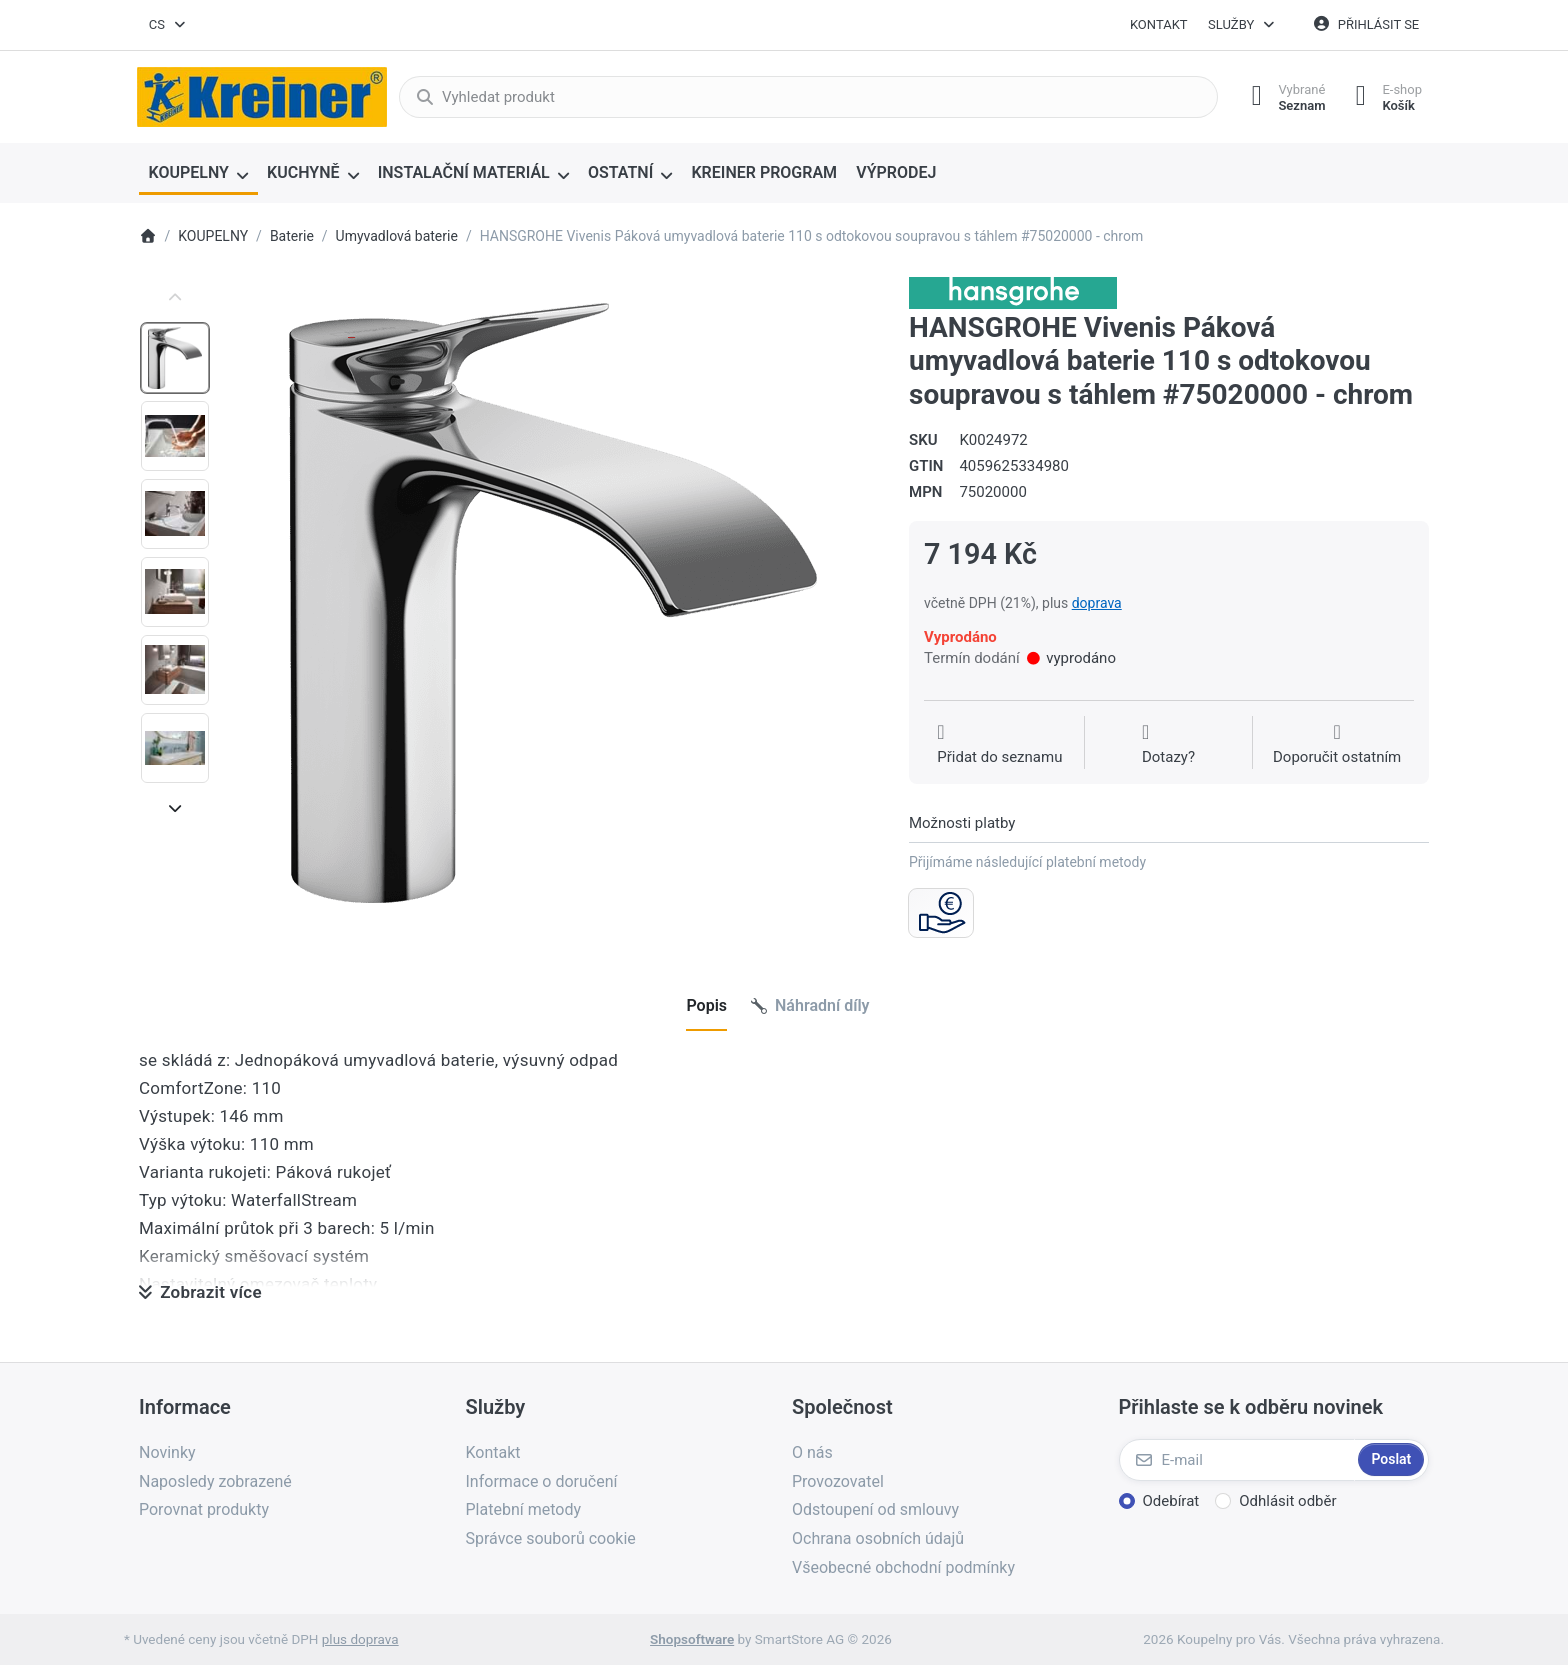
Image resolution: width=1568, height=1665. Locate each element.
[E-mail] (1237, 1460)
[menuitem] (198, 174)
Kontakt (1159, 24)
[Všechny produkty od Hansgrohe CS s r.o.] (1013, 292)
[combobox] (168, 25)
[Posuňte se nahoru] (175, 298)
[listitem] (553, 603)
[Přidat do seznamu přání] (999, 745)
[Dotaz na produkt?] (1168, 745)
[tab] (706, 1006)
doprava (1097, 603)
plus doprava (360, 1639)
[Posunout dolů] (175, 808)
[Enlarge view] (553, 603)
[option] (175, 358)
